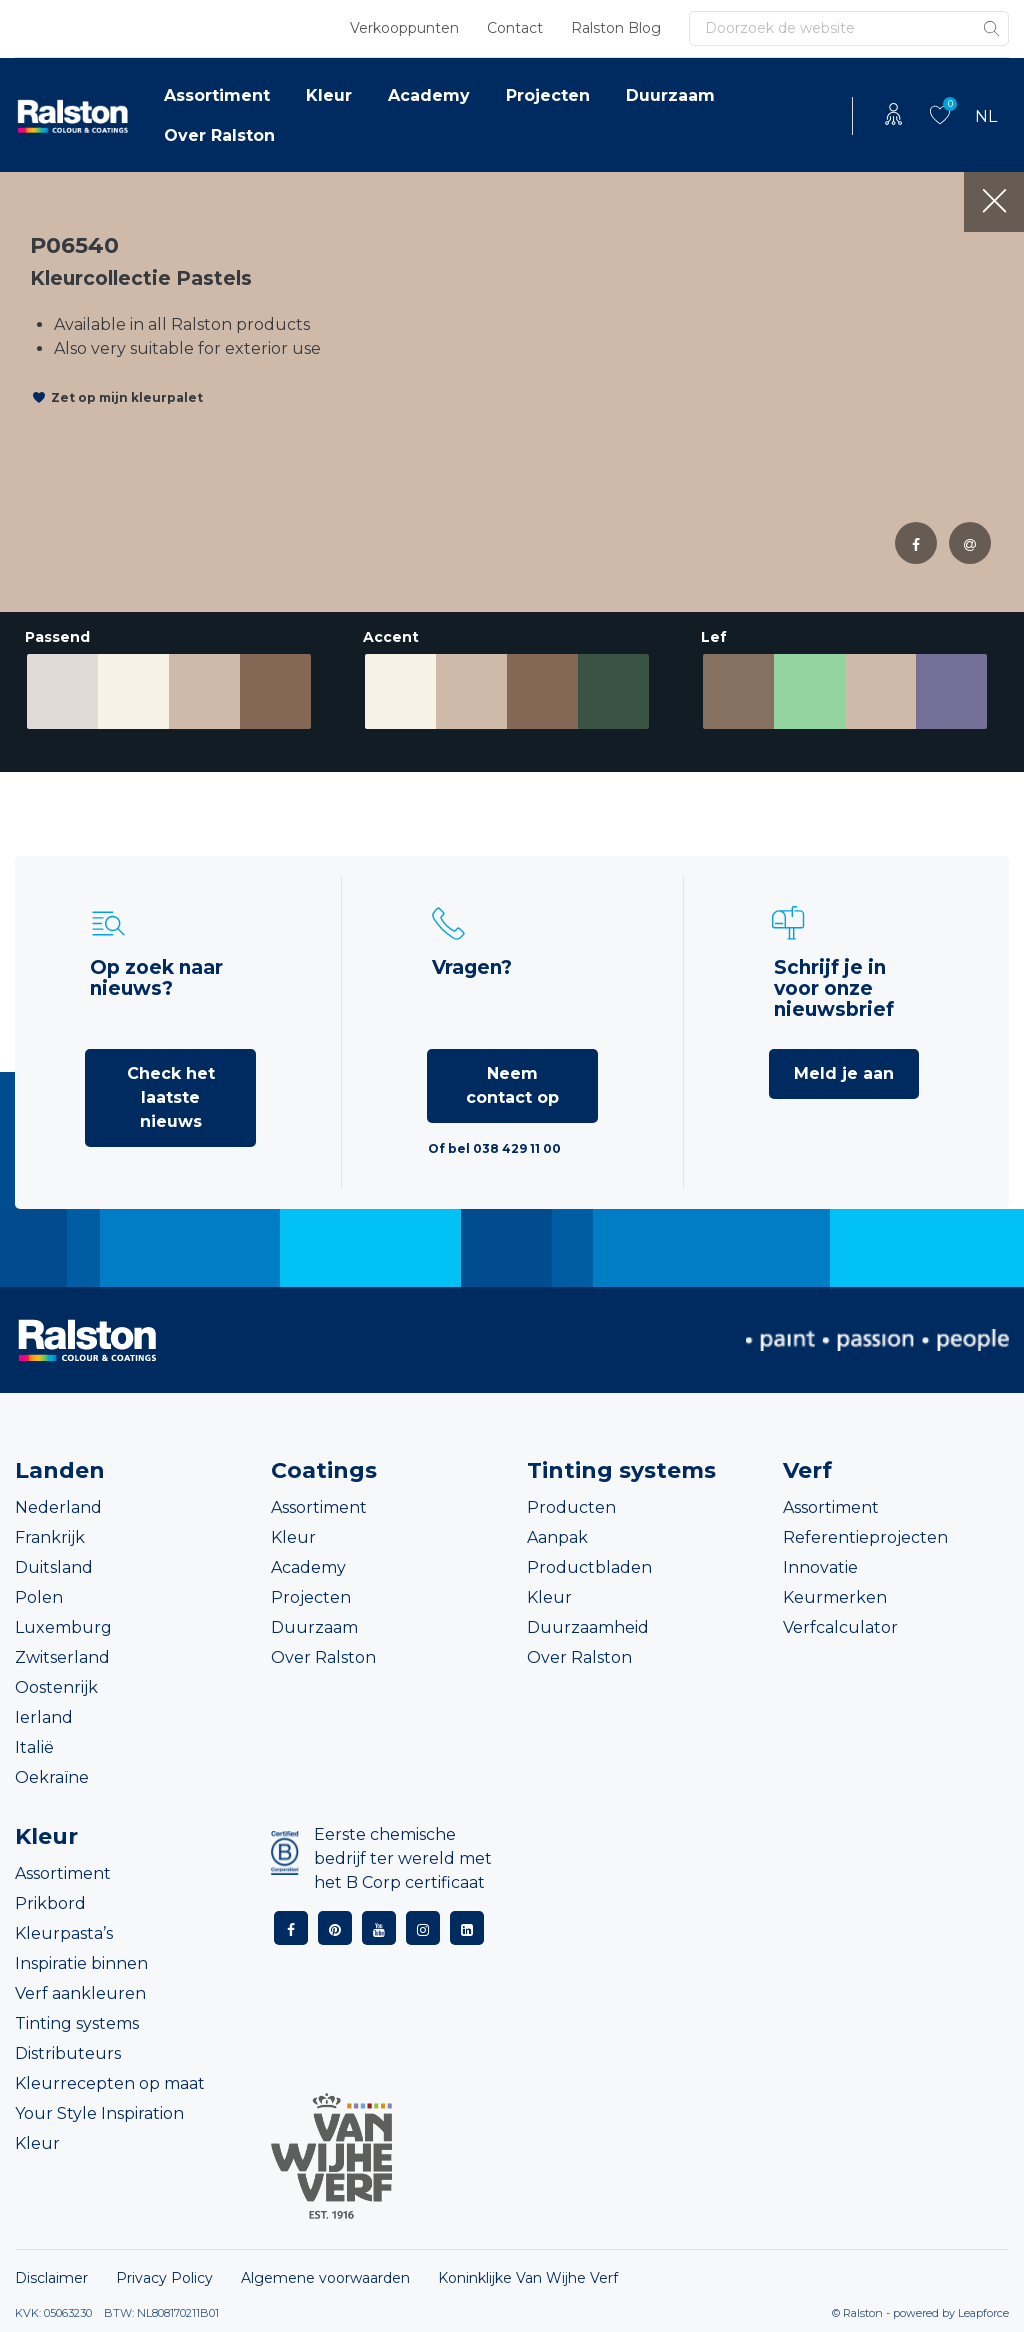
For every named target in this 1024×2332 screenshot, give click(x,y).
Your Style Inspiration (99, 2113)
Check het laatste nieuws (171, 1097)
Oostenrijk (56, 1687)
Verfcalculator (840, 1627)
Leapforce (983, 2313)
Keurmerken (835, 1597)
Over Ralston (219, 135)
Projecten (548, 95)
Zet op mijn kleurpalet (127, 397)
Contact (515, 28)
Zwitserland (62, 1657)
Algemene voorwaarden (325, 2278)
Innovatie (820, 1567)
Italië (34, 1747)
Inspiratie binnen (81, 1963)
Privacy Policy (164, 2278)
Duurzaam (670, 95)
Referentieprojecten (865, 1537)
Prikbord (50, 1903)
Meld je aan (844, 1073)
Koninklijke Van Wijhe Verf (528, 2278)
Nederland (58, 1507)
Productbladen (589, 1567)
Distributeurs (68, 2053)
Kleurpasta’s (64, 1933)
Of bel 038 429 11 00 (494, 1148)
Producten (571, 1507)
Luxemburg (63, 1627)
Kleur (329, 95)
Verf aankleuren (80, 1993)
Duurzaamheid (588, 1627)
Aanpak (557, 1537)
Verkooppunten (404, 28)
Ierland (44, 1717)
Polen (39, 1597)
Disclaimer (51, 2278)
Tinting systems (77, 2023)
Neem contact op (512, 1085)
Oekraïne (52, 1777)
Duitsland (54, 1567)
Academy (429, 95)
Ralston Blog (616, 28)
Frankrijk (50, 1537)
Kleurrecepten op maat (110, 2083)
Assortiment (217, 95)
